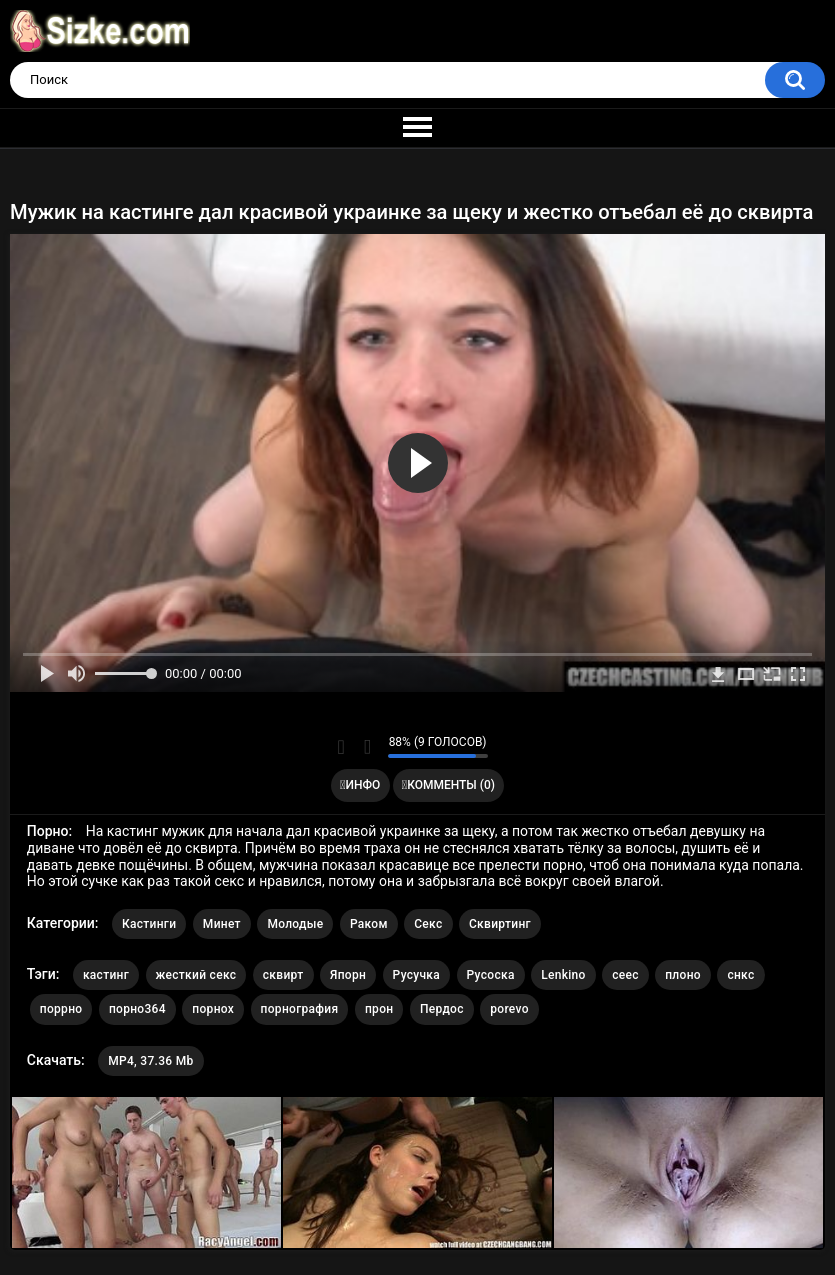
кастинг (106, 975)
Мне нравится (341, 747)
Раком (369, 924)
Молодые (295, 924)
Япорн (348, 975)
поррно (61, 1009)
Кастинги (149, 924)
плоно (683, 975)
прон (379, 1009)
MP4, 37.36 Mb (150, 1061)
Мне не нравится (367, 747)
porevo (509, 1009)
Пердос (442, 1009)
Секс (428, 924)
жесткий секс (196, 975)
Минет (222, 924)
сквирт (283, 975)
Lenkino (563, 975)
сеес (625, 975)
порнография (300, 1009)
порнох (213, 1009)
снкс (740, 975)
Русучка (416, 975)
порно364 (137, 1009)
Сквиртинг (500, 924)
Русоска (491, 975)
